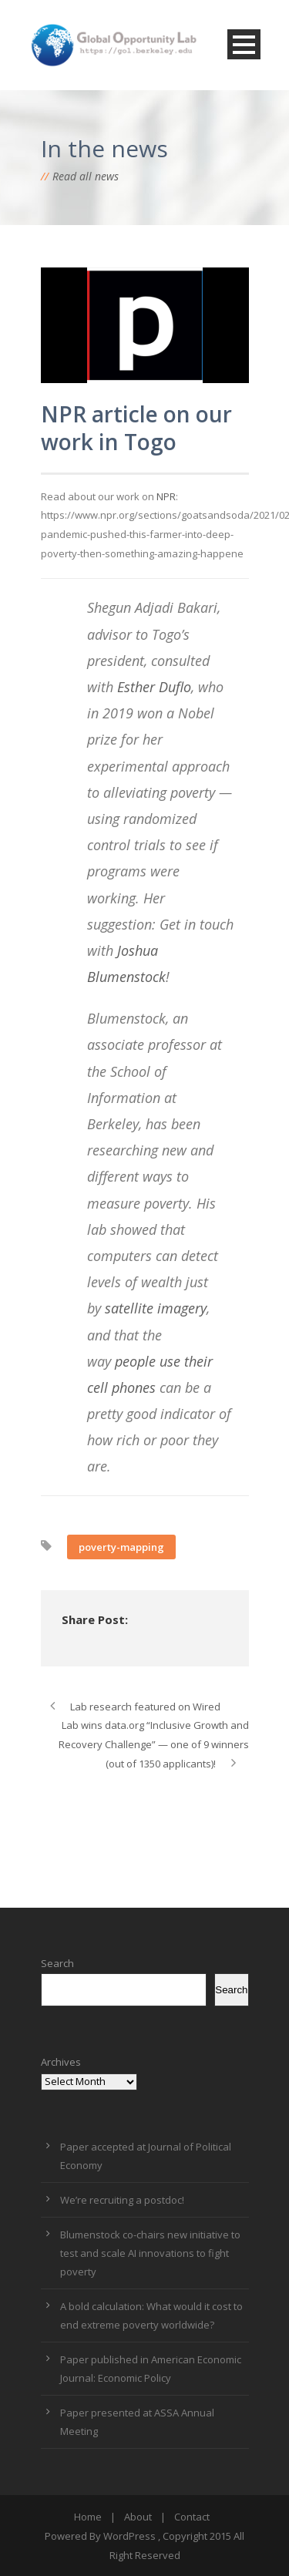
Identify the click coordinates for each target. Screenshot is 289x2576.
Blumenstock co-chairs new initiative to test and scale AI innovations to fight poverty (150, 2253)
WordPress (129, 2536)
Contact (192, 2517)
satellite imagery (156, 1308)
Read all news (85, 176)
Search (57, 1963)
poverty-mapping (121, 1547)
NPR (166, 496)
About (138, 2517)
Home (88, 2517)
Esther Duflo (154, 687)
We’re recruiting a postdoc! (122, 2200)
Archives (61, 2062)
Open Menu (243, 44)
